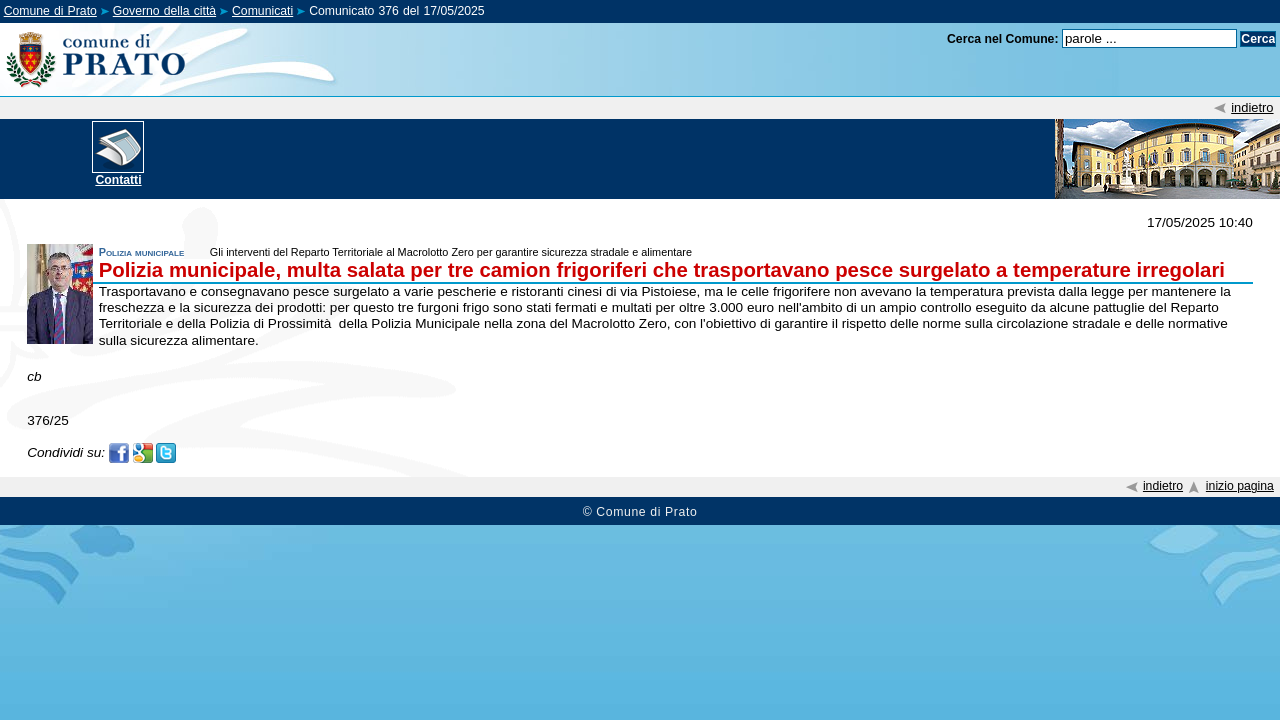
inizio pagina (1240, 486)
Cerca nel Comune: (1003, 39)
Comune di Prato (50, 11)
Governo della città (164, 11)
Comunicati (262, 11)
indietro (1252, 107)
